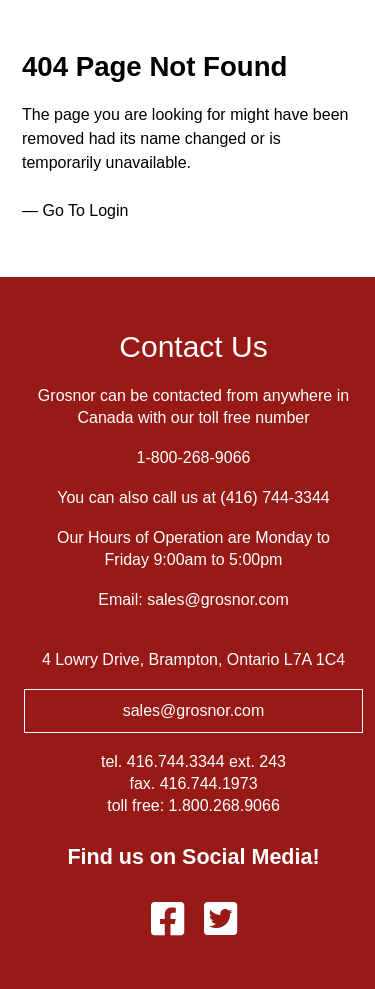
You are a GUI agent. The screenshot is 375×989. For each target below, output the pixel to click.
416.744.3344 (176, 761)
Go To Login (85, 210)
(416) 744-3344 (274, 497)
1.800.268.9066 (224, 805)
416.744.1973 (209, 783)
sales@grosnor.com (218, 599)
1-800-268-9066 (194, 457)
